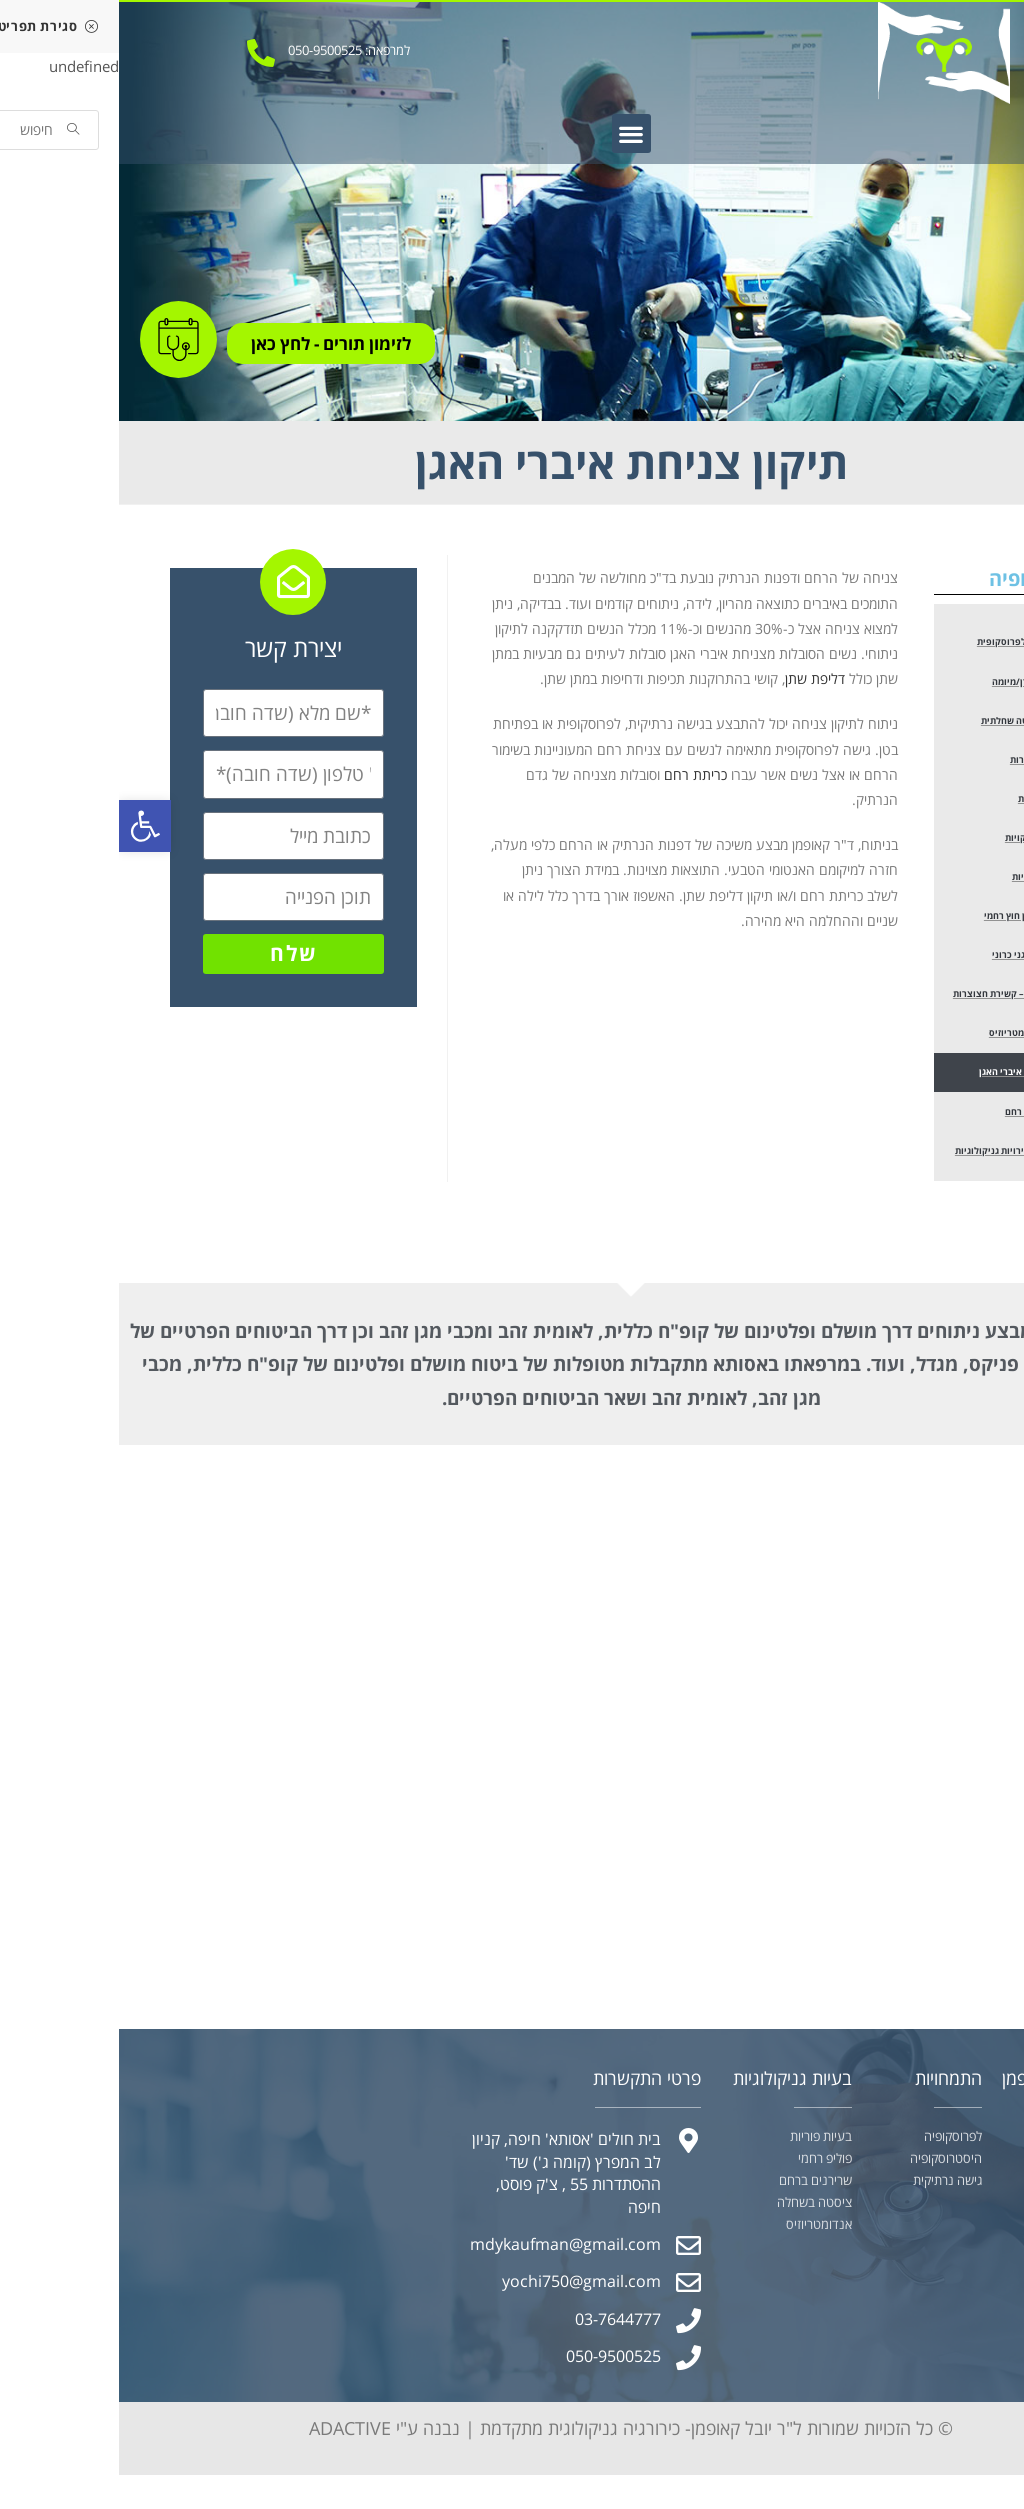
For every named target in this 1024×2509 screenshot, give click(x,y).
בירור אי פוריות (927, 882)
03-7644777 (499, 2331)
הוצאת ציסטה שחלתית (913, 722)
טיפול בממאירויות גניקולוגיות (903, 1162)
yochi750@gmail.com (462, 2294)
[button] (512, 133)
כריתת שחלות (928, 802)
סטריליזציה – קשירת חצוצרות (902, 1002)
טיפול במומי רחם (923, 1122)
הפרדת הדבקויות (923, 842)
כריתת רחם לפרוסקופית (912, 642)
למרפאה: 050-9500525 (230, 50)
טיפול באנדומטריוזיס (918, 1042)
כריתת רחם (576, 774)
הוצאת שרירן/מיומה (918, 682)
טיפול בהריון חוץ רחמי (915, 922)
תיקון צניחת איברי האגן (913, 1082)
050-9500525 (494, 2369)
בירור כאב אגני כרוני (919, 962)
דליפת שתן (696, 678)
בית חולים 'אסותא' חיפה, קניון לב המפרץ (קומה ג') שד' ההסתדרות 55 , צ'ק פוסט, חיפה (447, 2185)
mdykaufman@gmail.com (446, 2257)
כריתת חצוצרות (925, 762)
